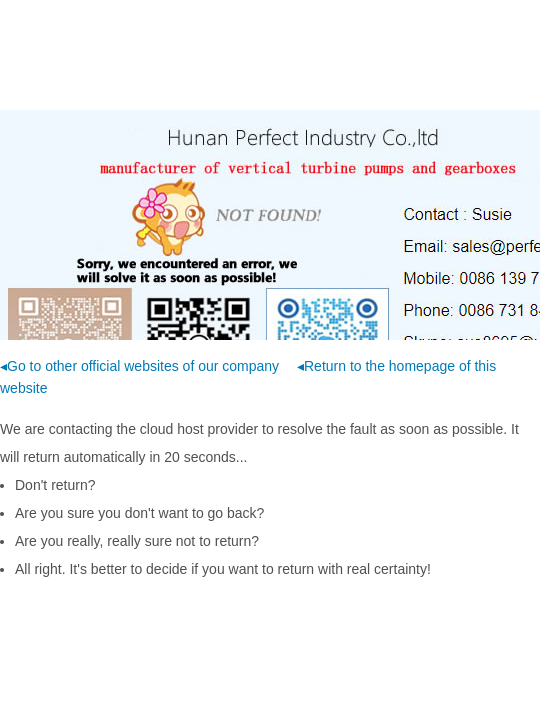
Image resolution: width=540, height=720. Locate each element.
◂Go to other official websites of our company (139, 366)
